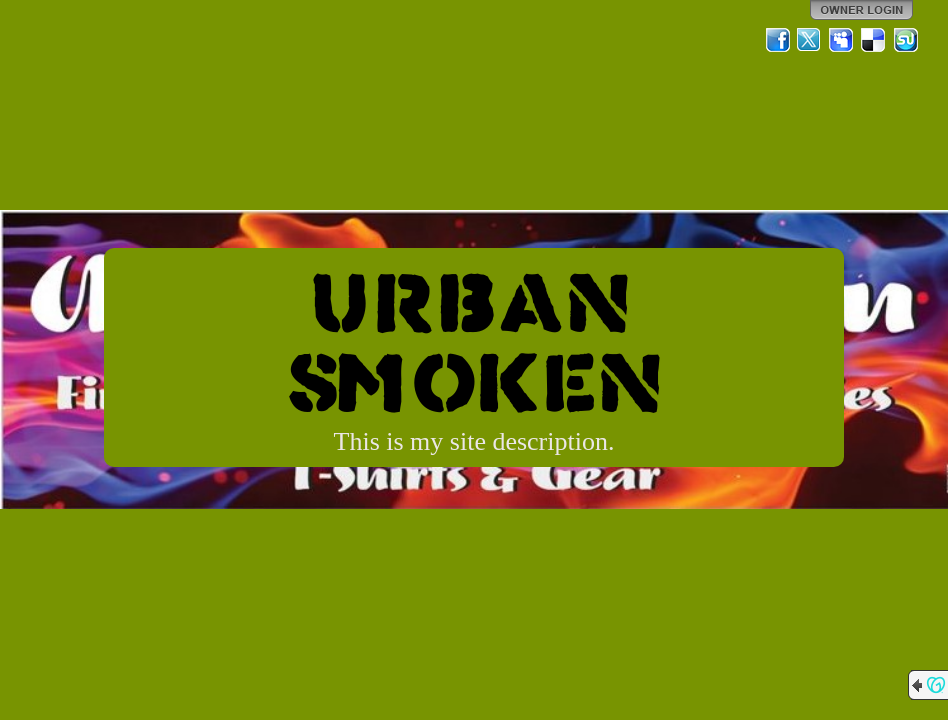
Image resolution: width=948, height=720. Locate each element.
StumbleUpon (906, 40)
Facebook (778, 40)
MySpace (842, 40)
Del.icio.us (874, 40)
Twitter (810, 40)
